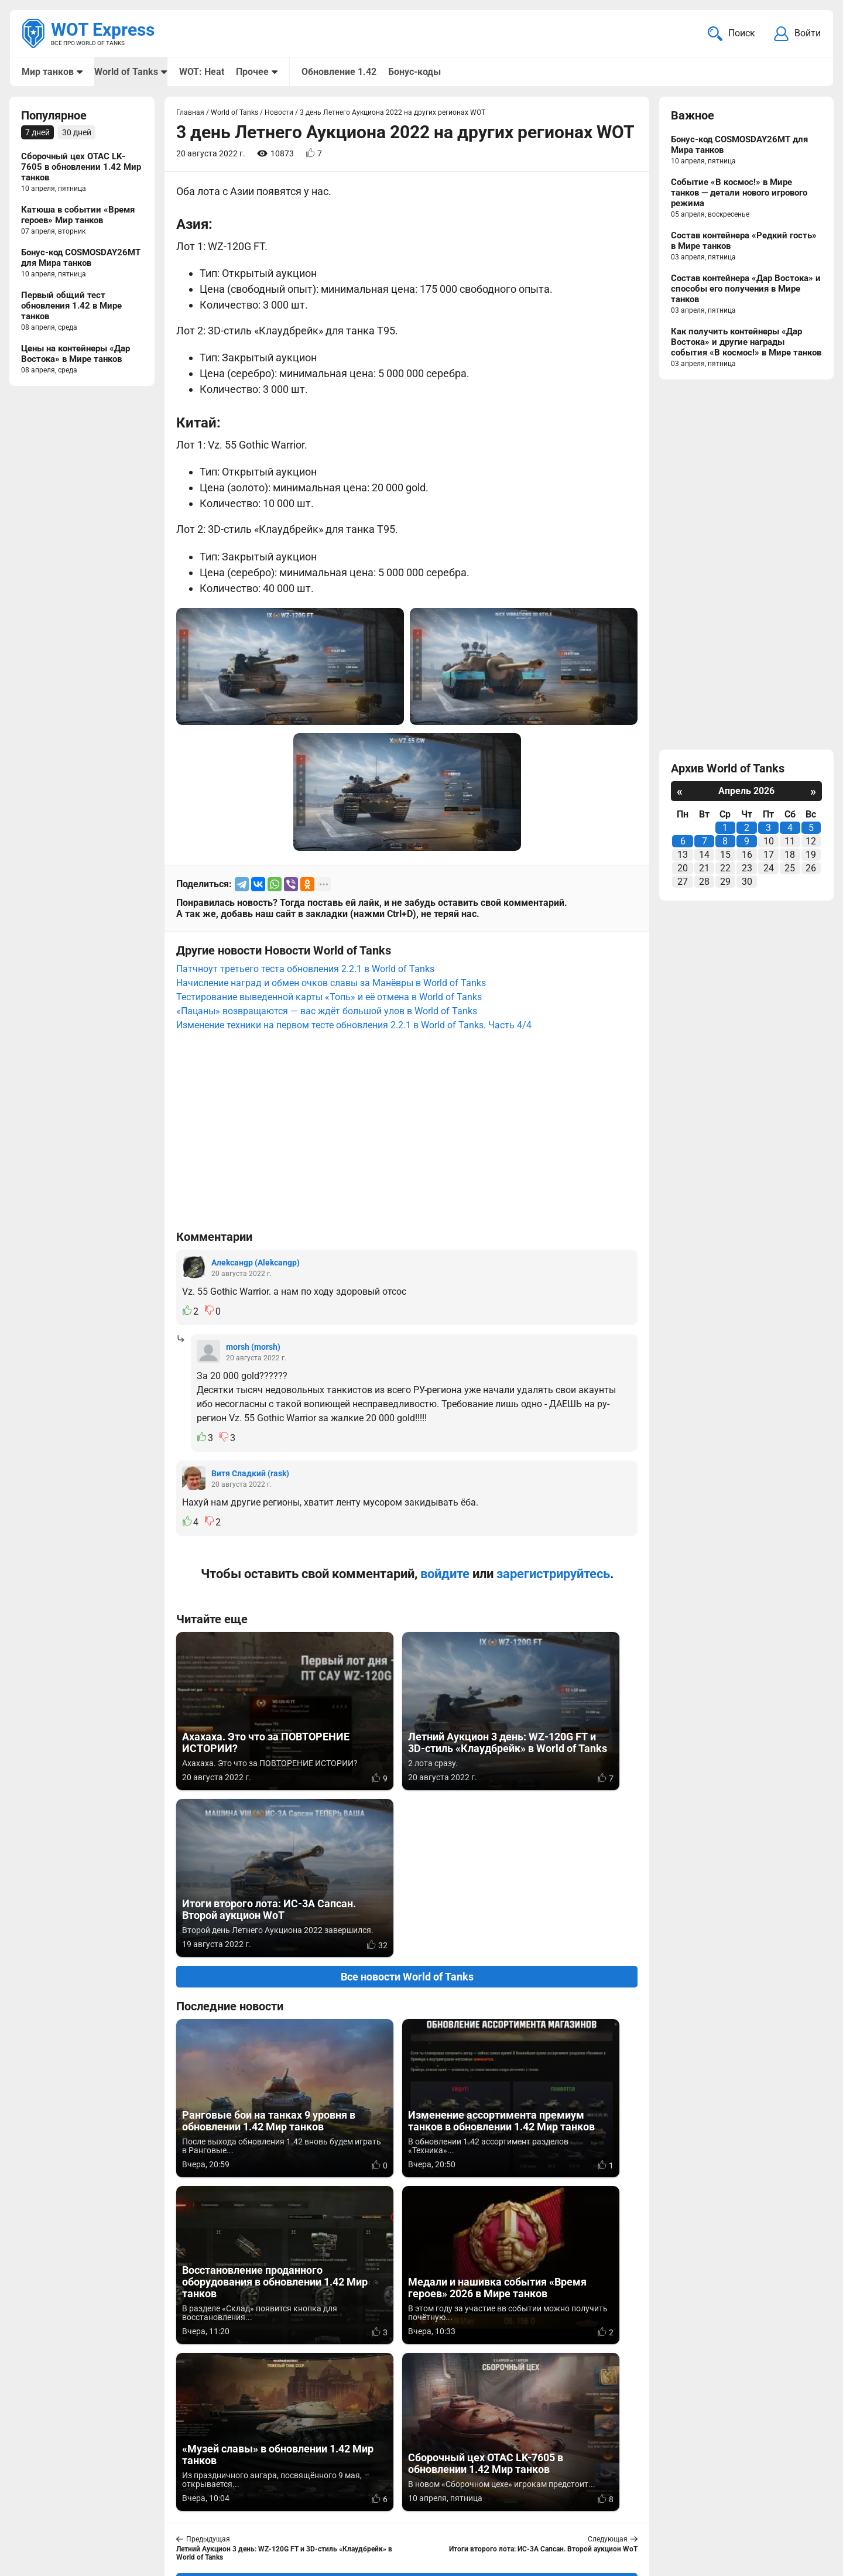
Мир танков (48, 71)
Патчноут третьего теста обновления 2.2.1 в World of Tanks (305, 970)
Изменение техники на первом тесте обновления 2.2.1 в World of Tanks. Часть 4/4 (354, 1026)
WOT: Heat (201, 71)
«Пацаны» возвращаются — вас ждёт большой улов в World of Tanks (326, 1012)
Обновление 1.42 (338, 71)
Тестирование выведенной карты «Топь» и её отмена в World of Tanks (329, 998)
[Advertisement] (407, 1137)
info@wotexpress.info (116, 2496)
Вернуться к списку (407, 2250)
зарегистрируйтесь (553, 1575)
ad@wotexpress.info (161, 2510)
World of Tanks (126, 71)
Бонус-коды (414, 71)
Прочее (251, 71)
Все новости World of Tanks (407, 1811)
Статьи (347, 2510)
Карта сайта (794, 2496)
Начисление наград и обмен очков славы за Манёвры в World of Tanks (331, 984)
